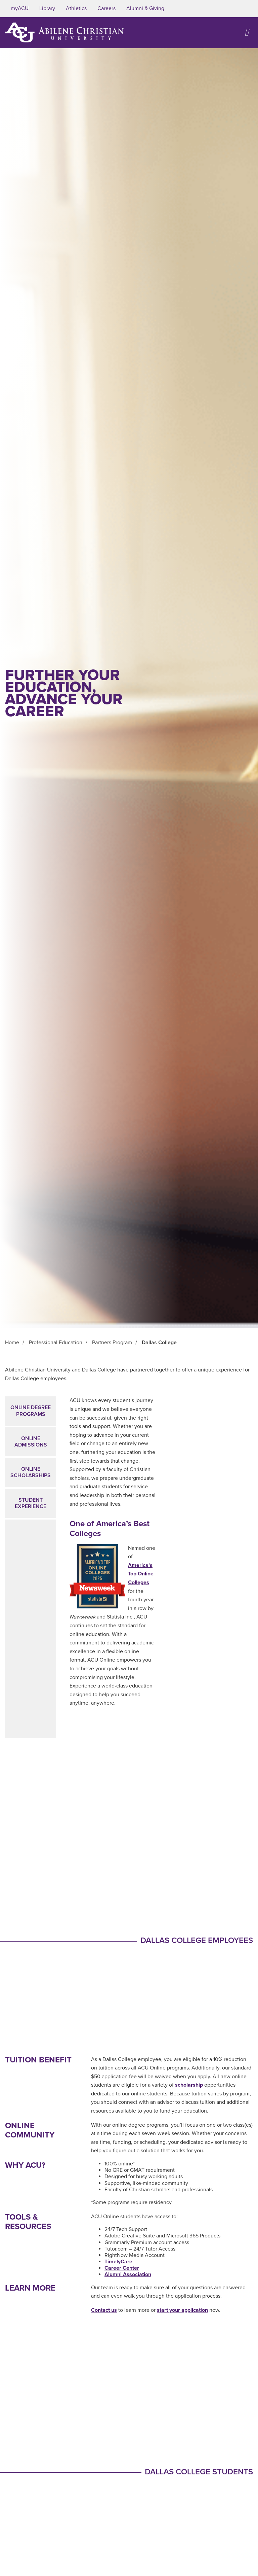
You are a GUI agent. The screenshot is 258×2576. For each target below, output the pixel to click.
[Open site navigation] (247, 32)
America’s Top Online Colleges (141, 1574)
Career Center (121, 2268)
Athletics (76, 8)
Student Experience (30, 1503)
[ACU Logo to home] (64, 32)
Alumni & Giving (145, 8)
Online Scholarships (30, 1472)
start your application (182, 2310)
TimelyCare (118, 2261)
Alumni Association (127, 2274)
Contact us (104, 2310)
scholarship (189, 2085)
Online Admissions (30, 1441)
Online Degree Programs (30, 1410)
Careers (106, 8)
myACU (20, 8)
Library (47, 8)
